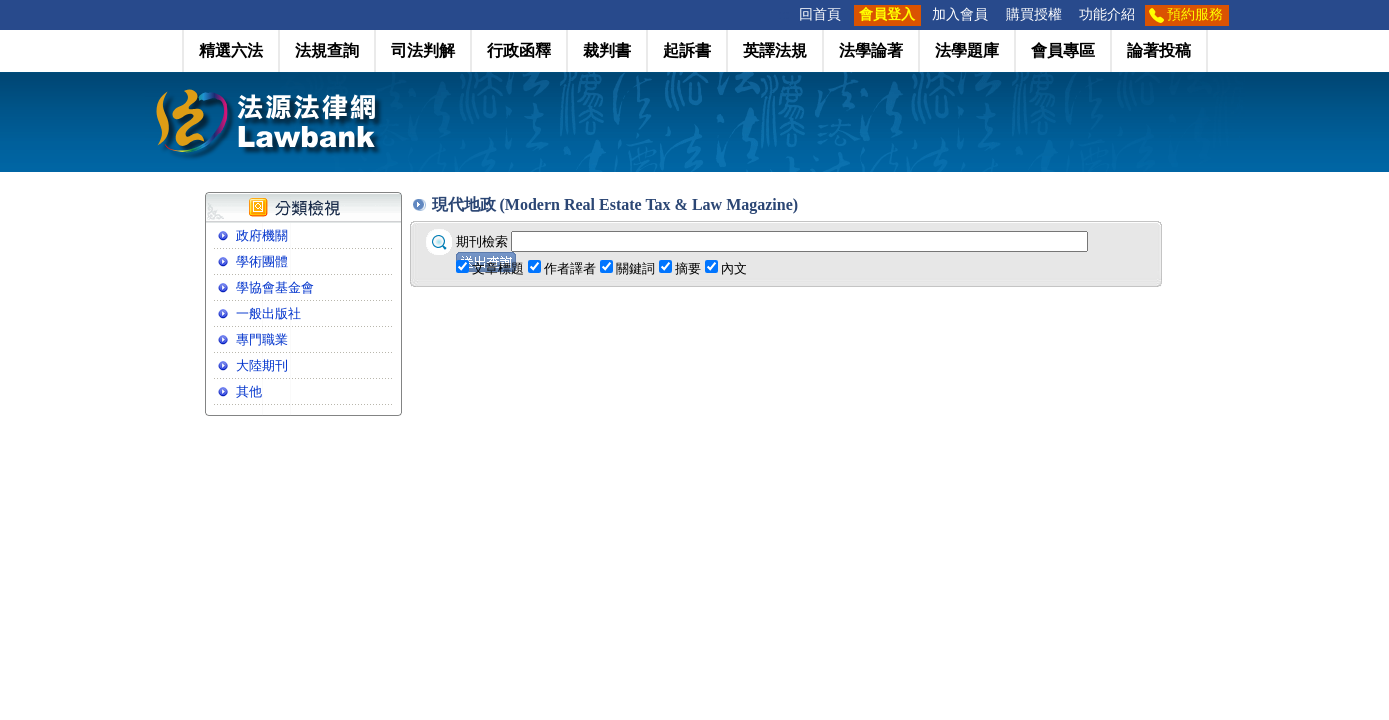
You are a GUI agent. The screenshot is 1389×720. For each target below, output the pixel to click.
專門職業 (262, 339)
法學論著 (871, 50)
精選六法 (231, 50)
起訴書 (687, 50)
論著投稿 (1159, 50)
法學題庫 (967, 50)
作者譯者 (570, 268)
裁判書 (607, 50)
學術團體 (262, 261)
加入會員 (960, 14)
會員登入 (887, 14)
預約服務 (1195, 14)
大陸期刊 (262, 365)
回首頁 (820, 14)
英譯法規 (775, 50)
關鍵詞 (635, 268)
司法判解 (423, 50)
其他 (249, 391)
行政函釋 (519, 50)
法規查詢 (327, 50)
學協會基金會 (275, 287)
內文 (734, 268)
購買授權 (1034, 14)
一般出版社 (268, 313)
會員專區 (1063, 50)
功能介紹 (1107, 14)
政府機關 (262, 235)
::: (784, 14)
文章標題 (498, 268)
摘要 (688, 268)
